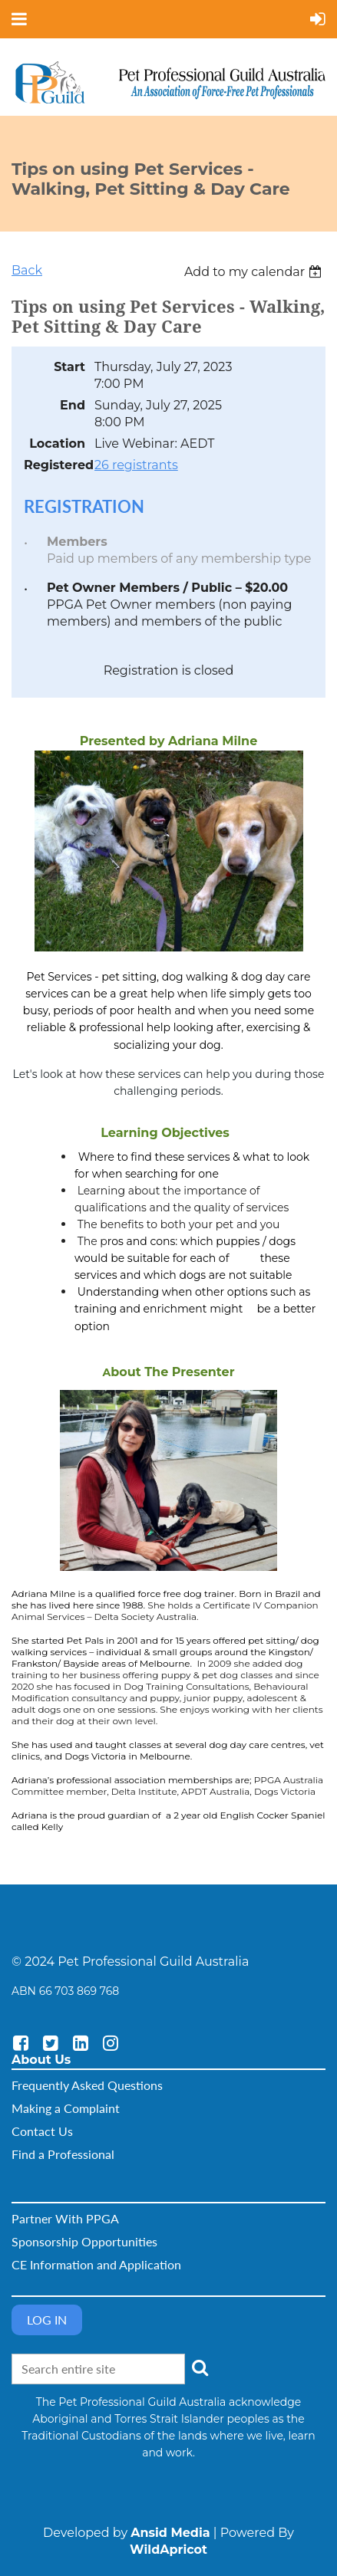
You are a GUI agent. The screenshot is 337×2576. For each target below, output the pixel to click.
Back (27, 270)
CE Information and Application (96, 2264)
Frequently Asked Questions (87, 2085)
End (72, 405)
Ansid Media (170, 2532)
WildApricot (168, 2549)
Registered (54, 465)
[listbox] (254, 271)
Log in (47, 2319)
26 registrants (136, 465)
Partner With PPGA (65, 2218)
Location (57, 443)
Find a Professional (63, 2154)
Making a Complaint (66, 2108)
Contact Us (42, 2131)
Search (199, 2367)
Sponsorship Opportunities (84, 2241)
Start (69, 367)
